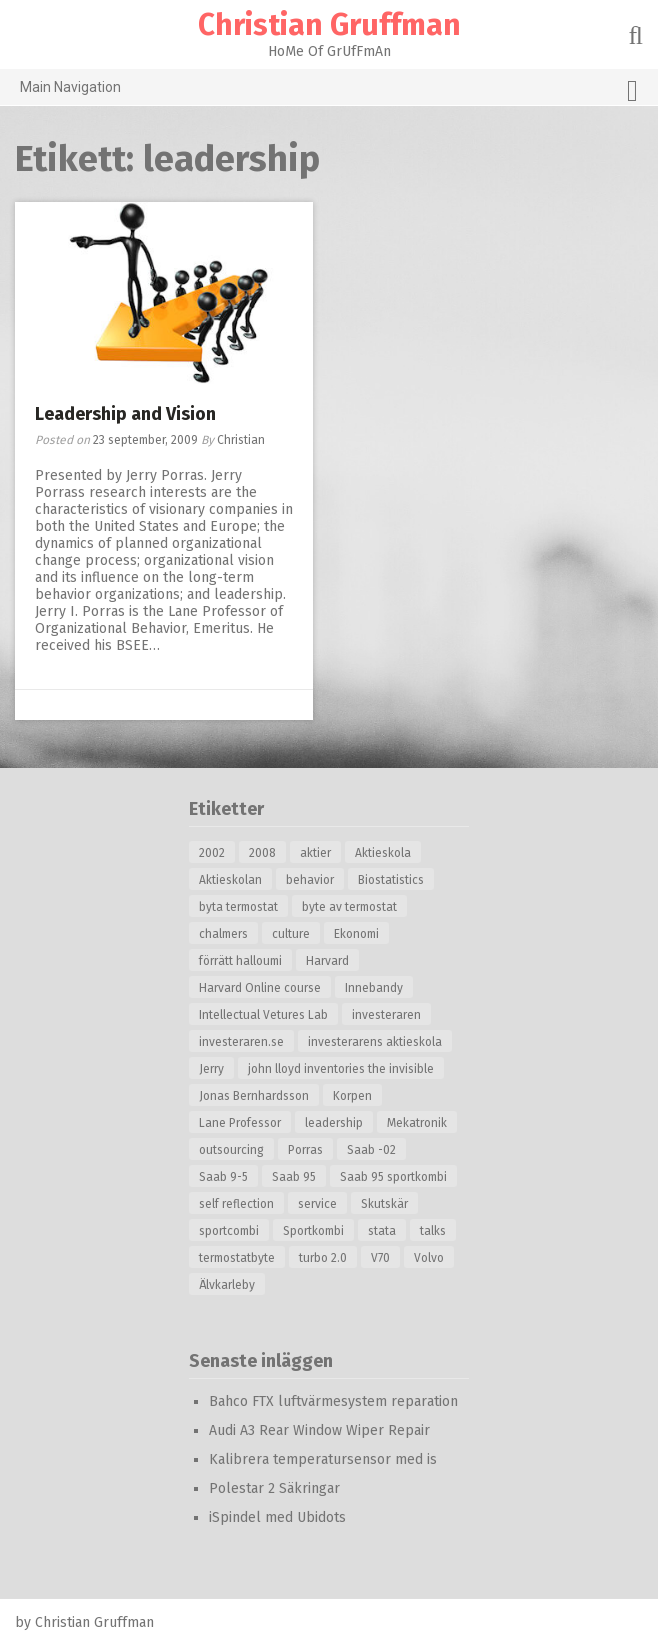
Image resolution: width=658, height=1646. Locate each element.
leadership (334, 1123)
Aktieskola (383, 853)
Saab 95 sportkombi (393, 1177)
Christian (241, 440)
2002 (212, 853)
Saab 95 (294, 1177)
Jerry (211, 1069)
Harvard (327, 961)
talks (433, 1231)
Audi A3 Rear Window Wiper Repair (319, 1430)
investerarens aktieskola (375, 1042)
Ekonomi (356, 934)
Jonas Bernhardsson (254, 1096)
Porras (305, 1150)
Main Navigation (329, 91)
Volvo (429, 1258)
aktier (315, 853)
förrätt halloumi (240, 961)
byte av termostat (349, 907)
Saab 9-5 (223, 1177)
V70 (380, 1258)
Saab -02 (371, 1150)
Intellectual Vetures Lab (263, 1015)
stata (382, 1231)
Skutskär (384, 1204)
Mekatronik (417, 1123)
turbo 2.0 (323, 1258)
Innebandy (374, 988)
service (317, 1204)
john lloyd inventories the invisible (341, 1069)
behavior (310, 880)
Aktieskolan (230, 880)
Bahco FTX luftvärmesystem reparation (333, 1401)
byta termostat (238, 907)
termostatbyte (237, 1258)
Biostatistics (391, 880)
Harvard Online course (260, 988)
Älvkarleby (227, 1285)
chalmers (223, 934)
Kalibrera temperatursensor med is (323, 1459)
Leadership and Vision (125, 414)
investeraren (386, 1015)
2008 (262, 853)
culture (291, 934)
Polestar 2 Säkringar (274, 1488)
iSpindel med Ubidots (277, 1517)
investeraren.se (241, 1042)
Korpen (352, 1096)
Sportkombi (313, 1231)
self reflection (236, 1204)
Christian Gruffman (329, 25)
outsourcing (231, 1150)
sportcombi (229, 1231)
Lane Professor (240, 1123)
